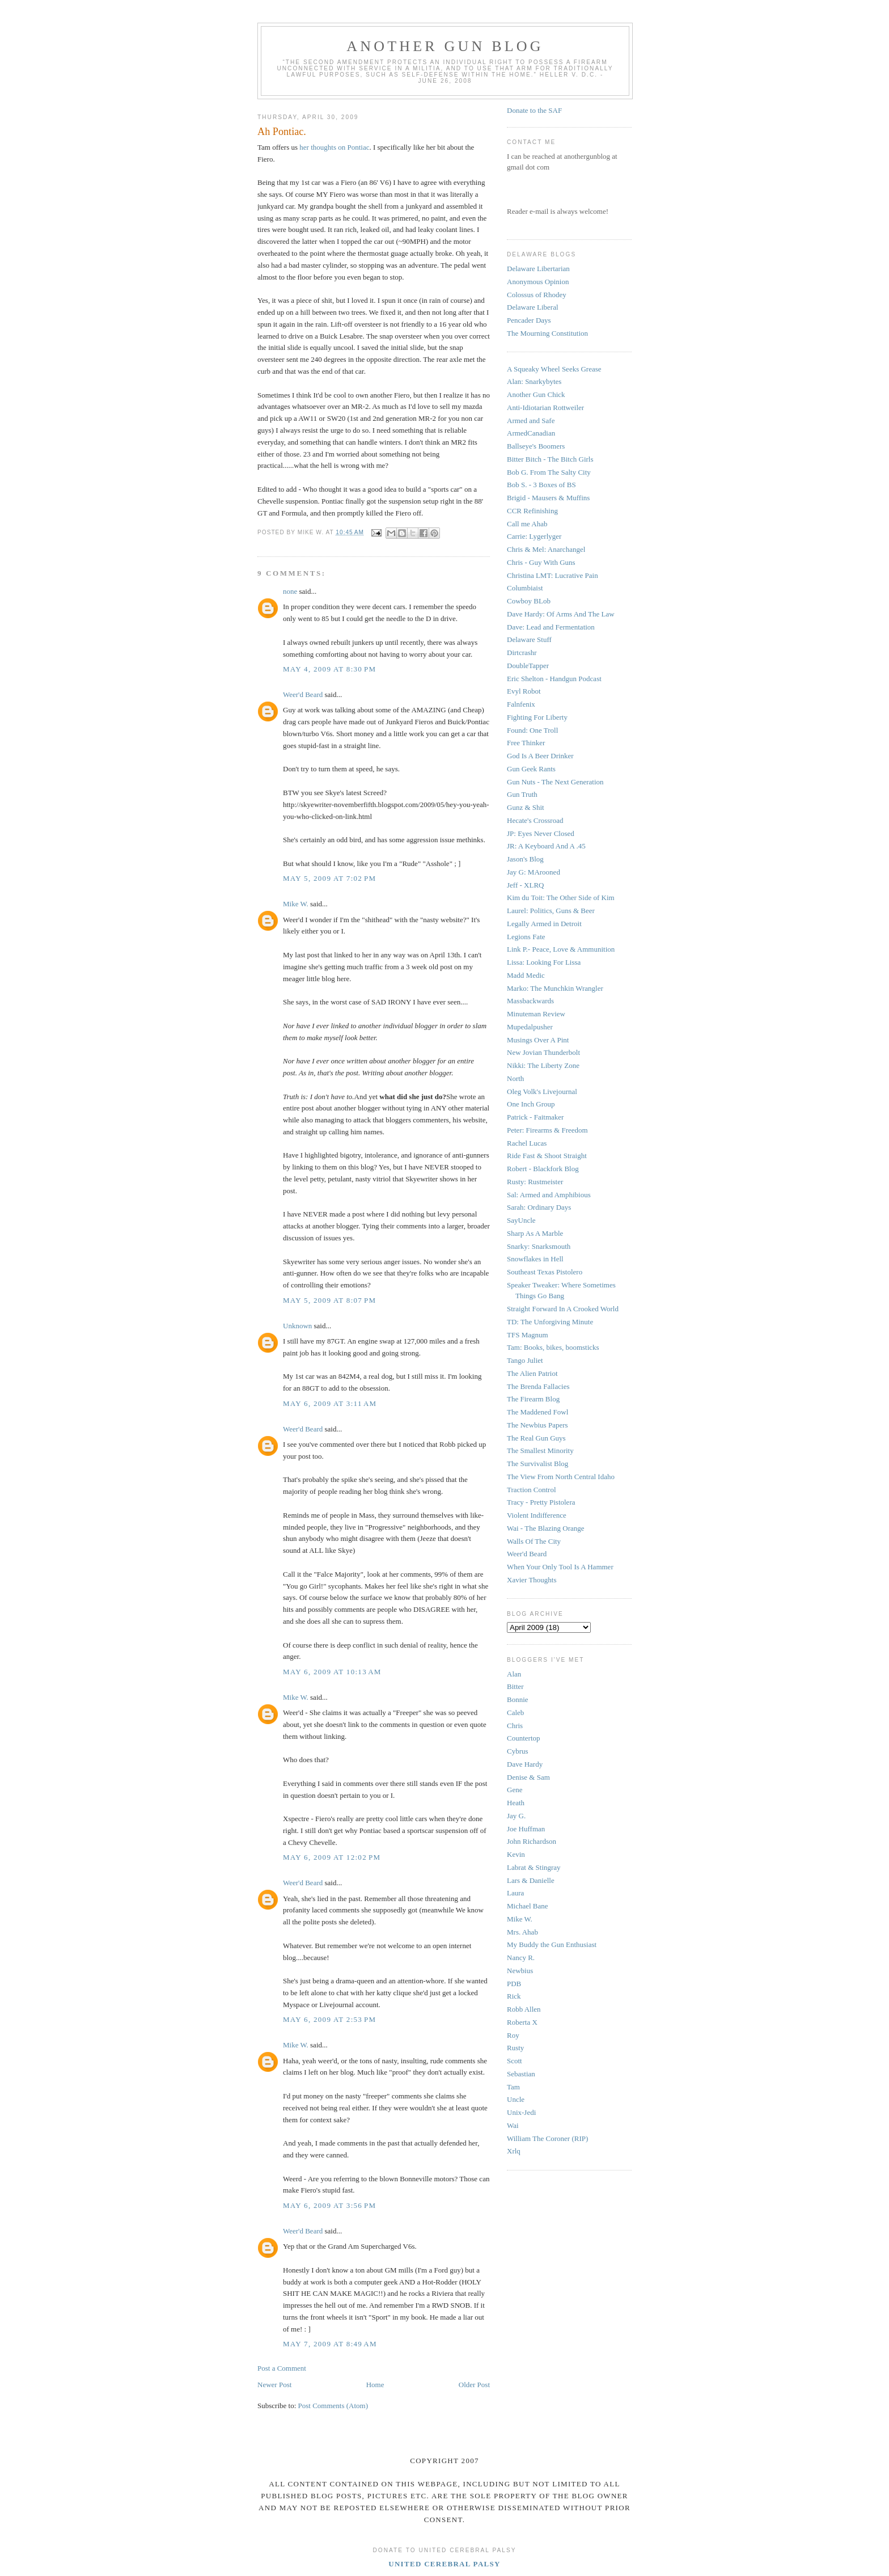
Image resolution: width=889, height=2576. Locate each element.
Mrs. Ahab (522, 1932)
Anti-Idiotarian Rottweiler (545, 407)
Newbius (520, 1970)
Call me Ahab (527, 524)
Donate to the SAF (534, 110)
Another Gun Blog (445, 46)
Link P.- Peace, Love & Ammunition (561, 949)
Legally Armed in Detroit (544, 923)
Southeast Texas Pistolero (544, 1272)
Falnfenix (521, 704)
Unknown (297, 1325)
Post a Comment (281, 2368)
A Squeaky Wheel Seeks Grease (554, 369)
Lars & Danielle (530, 1880)
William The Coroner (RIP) (547, 2138)
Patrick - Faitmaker (535, 1117)
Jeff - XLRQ (525, 885)
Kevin (516, 1854)
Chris (515, 1725)
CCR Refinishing (532, 510)
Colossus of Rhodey (536, 294)
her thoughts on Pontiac (333, 147)
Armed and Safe (530, 420)
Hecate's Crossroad (535, 820)
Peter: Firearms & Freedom (547, 1130)
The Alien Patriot (532, 1373)
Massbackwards (530, 1000)
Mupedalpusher (530, 1027)
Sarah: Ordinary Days (539, 1207)
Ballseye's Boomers (536, 446)
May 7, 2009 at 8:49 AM (330, 2343)
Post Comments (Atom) (333, 2405)
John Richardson (531, 1841)
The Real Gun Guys (536, 1438)
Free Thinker (526, 742)
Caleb (515, 1712)
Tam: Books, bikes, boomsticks (553, 1347)
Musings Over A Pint (538, 1040)
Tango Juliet (525, 1360)
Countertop (523, 1738)
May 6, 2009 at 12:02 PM (331, 1857)
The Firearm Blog (533, 1399)
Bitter (515, 1686)
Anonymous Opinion (538, 281)
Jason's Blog (525, 859)
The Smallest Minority (540, 1450)
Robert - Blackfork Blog (543, 1168)
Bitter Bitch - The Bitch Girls (550, 459)
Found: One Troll (532, 730)
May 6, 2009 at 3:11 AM (329, 1403)
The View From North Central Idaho (561, 1476)
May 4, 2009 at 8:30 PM (329, 669)
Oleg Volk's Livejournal (542, 1091)
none (290, 591)
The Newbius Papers (537, 1425)
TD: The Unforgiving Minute (550, 1321)
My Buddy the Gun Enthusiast (551, 1944)
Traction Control (531, 1489)
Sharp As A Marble (535, 1233)
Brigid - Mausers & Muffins (548, 497)
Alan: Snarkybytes (534, 381)
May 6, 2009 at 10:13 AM (332, 1671)
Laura (515, 1893)
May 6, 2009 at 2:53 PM (329, 2019)
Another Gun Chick (536, 394)
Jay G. (516, 1815)
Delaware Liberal (532, 307)
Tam (513, 2087)
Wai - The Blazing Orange (546, 1528)
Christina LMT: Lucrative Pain (552, 575)
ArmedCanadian (531, 433)
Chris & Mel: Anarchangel (546, 549)
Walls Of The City (534, 1541)
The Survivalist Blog (537, 1463)
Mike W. (295, 904)
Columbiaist (525, 588)
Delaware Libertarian (538, 268)
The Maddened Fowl (537, 1412)
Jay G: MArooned (533, 872)
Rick (514, 1996)
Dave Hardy (525, 1764)
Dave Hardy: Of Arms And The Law (561, 614)
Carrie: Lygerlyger (534, 536)
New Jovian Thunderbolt (543, 1052)
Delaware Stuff (529, 639)
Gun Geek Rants (531, 769)
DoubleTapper (528, 665)
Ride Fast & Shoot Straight (547, 1155)
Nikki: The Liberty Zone (543, 1065)
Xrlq (513, 2151)
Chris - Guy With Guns (541, 562)
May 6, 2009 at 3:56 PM (329, 2205)
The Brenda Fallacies (538, 1386)
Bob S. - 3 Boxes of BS (541, 484)
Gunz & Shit (525, 807)
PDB (514, 1983)
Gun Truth (522, 794)
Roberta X (522, 2022)
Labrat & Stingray (534, 1867)
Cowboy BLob (529, 601)
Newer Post (274, 2384)
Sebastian (521, 2074)
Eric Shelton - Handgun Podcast (554, 678)
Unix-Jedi (521, 2112)
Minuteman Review (536, 1014)
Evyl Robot (524, 691)
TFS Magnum (527, 1335)
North (515, 1078)
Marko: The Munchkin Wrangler (555, 988)
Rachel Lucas (527, 1143)
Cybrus (517, 1751)
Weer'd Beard (303, 694)
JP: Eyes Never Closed (540, 833)
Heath (515, 1802)
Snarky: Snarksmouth (538, 1246)
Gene (514, 1789)
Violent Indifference (536, 1515)
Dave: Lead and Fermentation (551, 627)
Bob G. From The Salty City (549, 472)
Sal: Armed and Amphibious (549, 1194)
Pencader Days (529, 320)
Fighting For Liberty (537, 717)
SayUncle (521, 1220)
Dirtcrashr (522, 652)
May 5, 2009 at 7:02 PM (329, 878)
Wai (513, 2125)
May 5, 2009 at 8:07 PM (329, 1300)
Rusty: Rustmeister (535, 1181)
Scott (514, 2060)
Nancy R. (521, 1957)
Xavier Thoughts (532, 1580)
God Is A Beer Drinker (540, 755)
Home (375, 2384)
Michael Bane (527, 1906)
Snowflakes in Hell (535, 1259)
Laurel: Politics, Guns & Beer (551, 910)
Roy (513, 2035)
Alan (514, 1674)
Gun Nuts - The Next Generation (555, 782)
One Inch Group (530, 1104)
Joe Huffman (526, 1829)
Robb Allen (524, 2009)
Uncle (515, 2099)
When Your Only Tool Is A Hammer (560, 1567)
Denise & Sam (528, 1777)
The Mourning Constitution (547, 333)
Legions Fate (526, 936)
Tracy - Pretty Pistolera (541, 1502)
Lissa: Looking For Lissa (544, 962)
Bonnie (517, 1699)
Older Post (474, 2384)
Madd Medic (526, 975)
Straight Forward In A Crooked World (563, 1308)
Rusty (515, 2047)
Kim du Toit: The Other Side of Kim (561, 897)
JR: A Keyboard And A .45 (546, 846)
